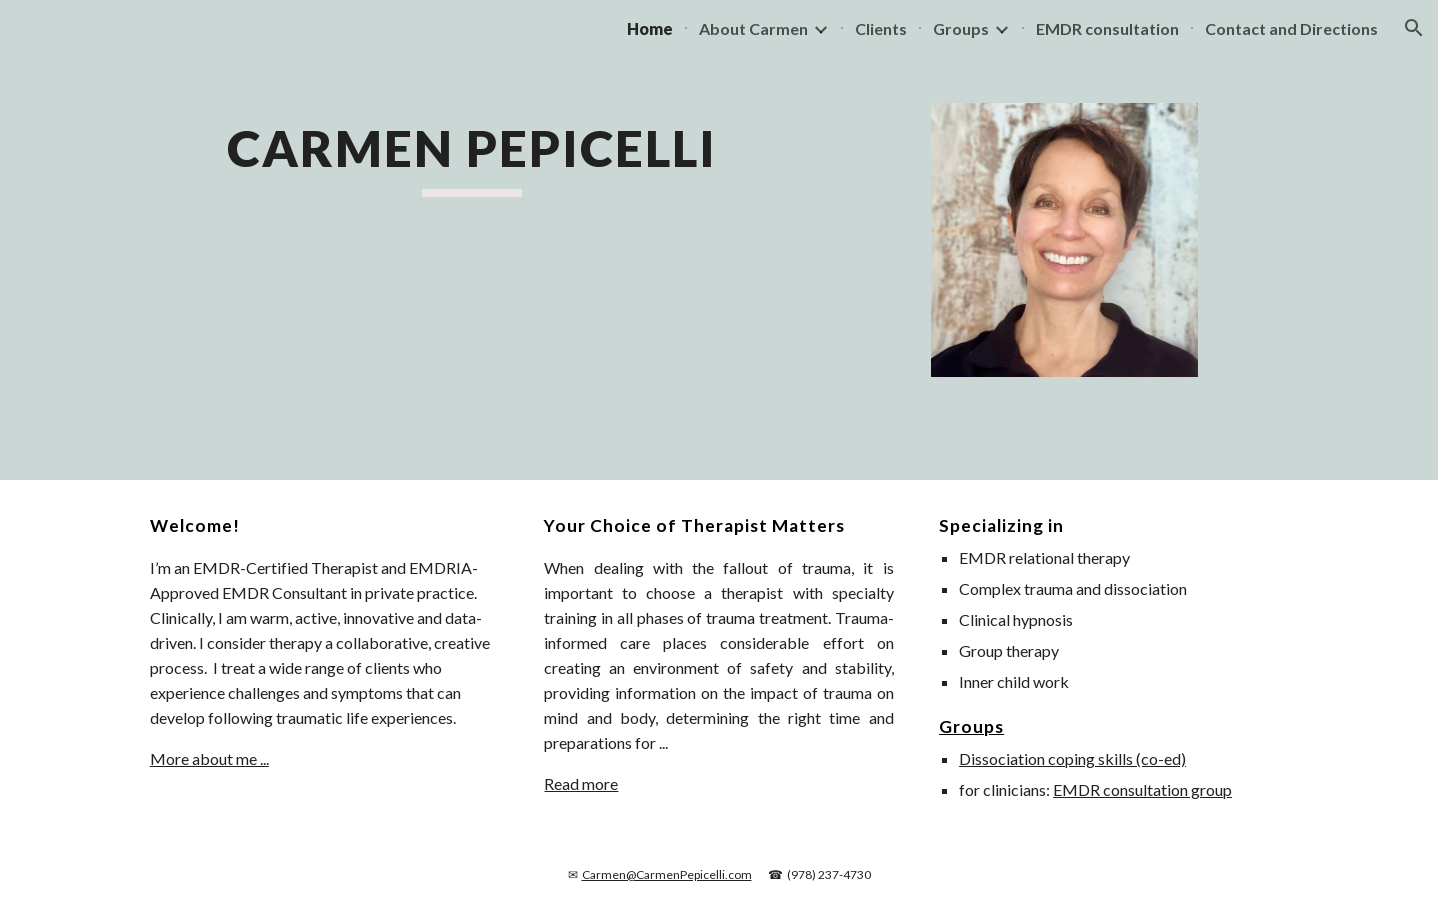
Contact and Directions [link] (1291, 28)
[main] (472, 157)
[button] (1414, 28)
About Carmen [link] (753, 28)
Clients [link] (881, 28)
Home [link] (650, 28)
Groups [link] (961, 28)
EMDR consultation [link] (1107, 28)
